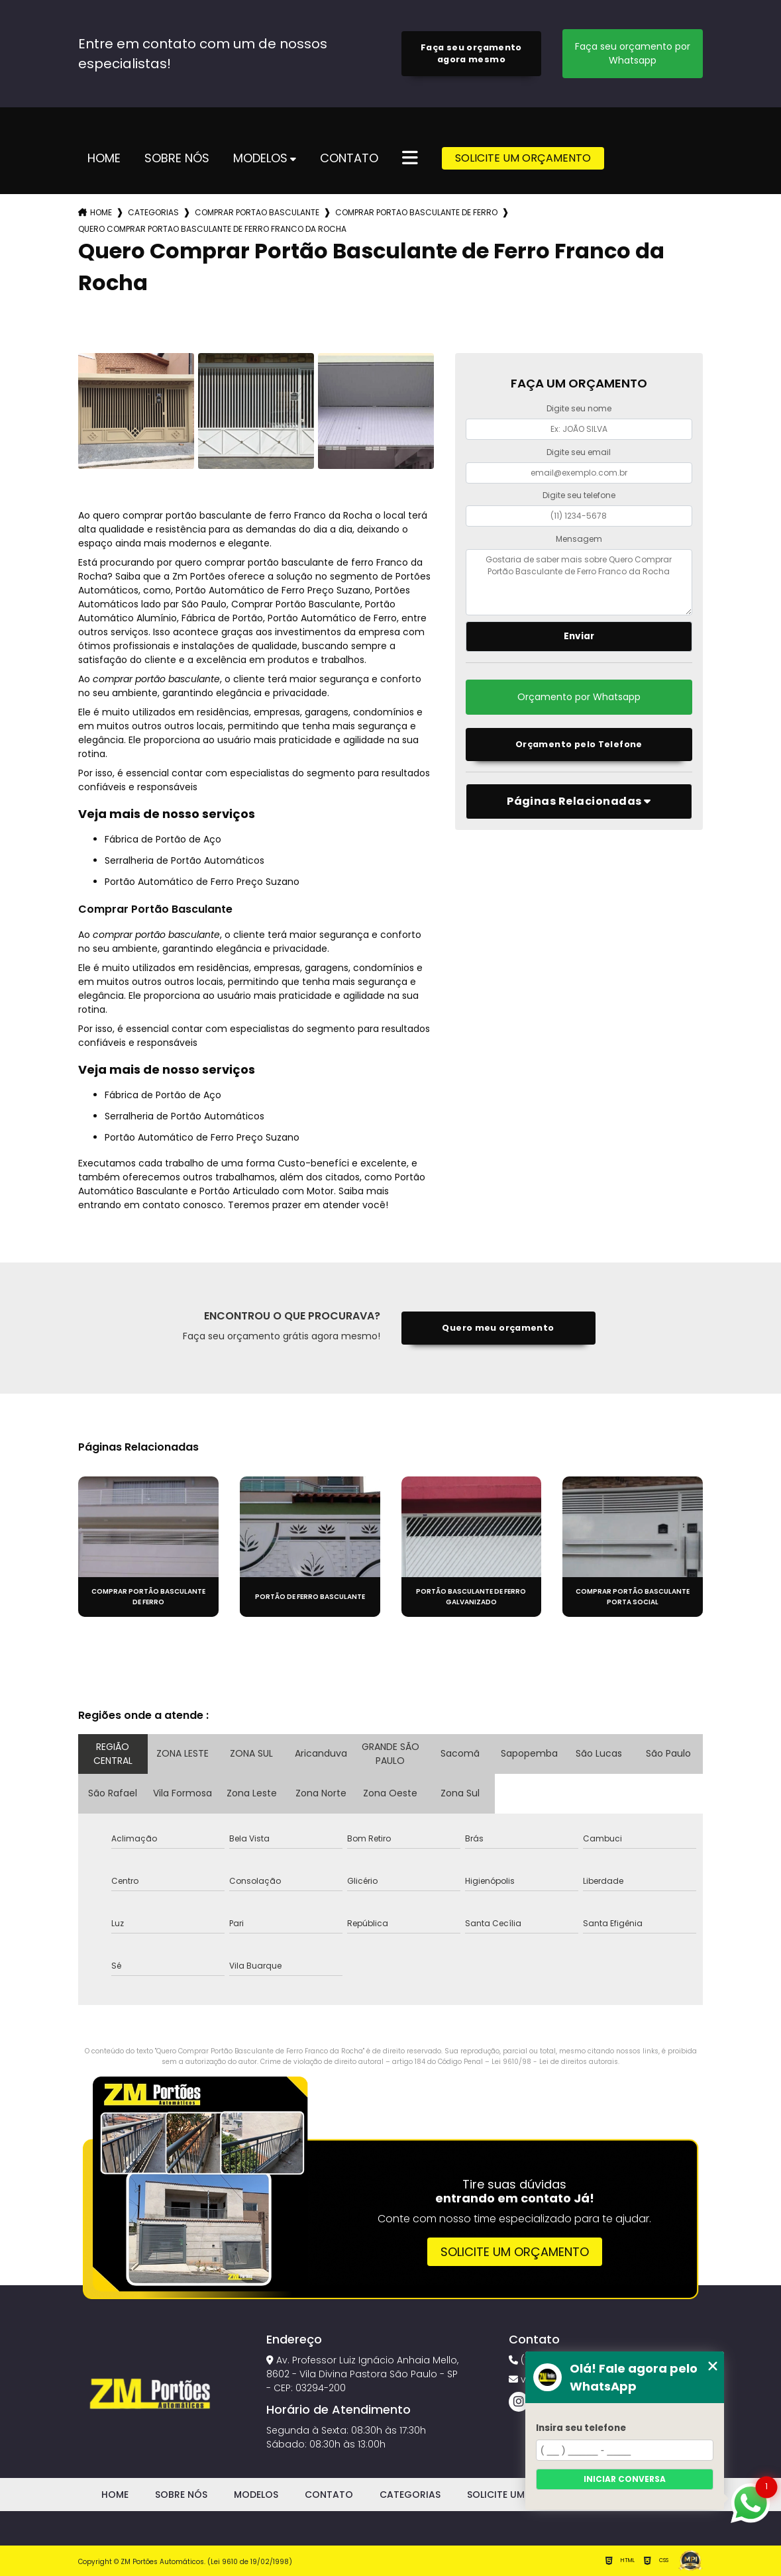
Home (104, 159)
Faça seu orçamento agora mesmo (471, 53)
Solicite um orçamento (515, 2251)
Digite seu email (579, 452)
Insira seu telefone (581, 2428)
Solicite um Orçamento (523, 158)
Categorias (153, 212)
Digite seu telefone (579, 495)
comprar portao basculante (257, 212)
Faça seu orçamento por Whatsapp (632, 53)
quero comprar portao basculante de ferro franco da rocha (212, 228)
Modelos (260, 159)
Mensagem (579, 538)
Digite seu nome (579, 408)
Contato (349, 159)
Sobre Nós (176, 159)
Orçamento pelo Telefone (579, 744)
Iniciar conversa (625, 2479)
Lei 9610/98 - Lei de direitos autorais (555, 2062)
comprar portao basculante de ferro (416, 212)
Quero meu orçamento (498, 1327)
